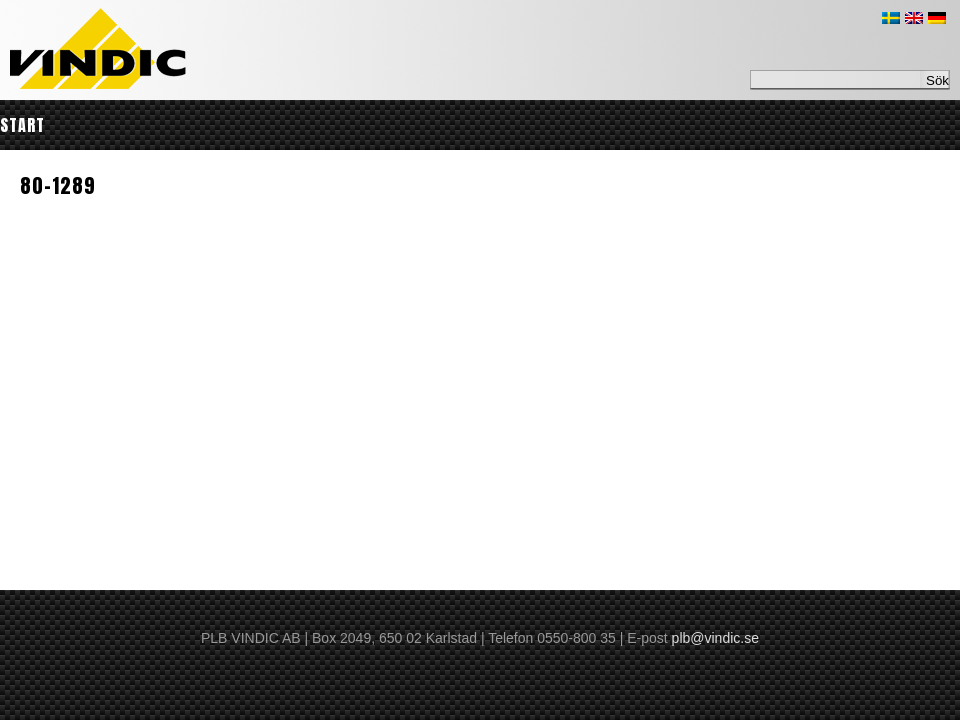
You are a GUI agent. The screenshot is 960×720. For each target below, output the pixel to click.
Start (22, 125)
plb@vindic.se (715, 638)
